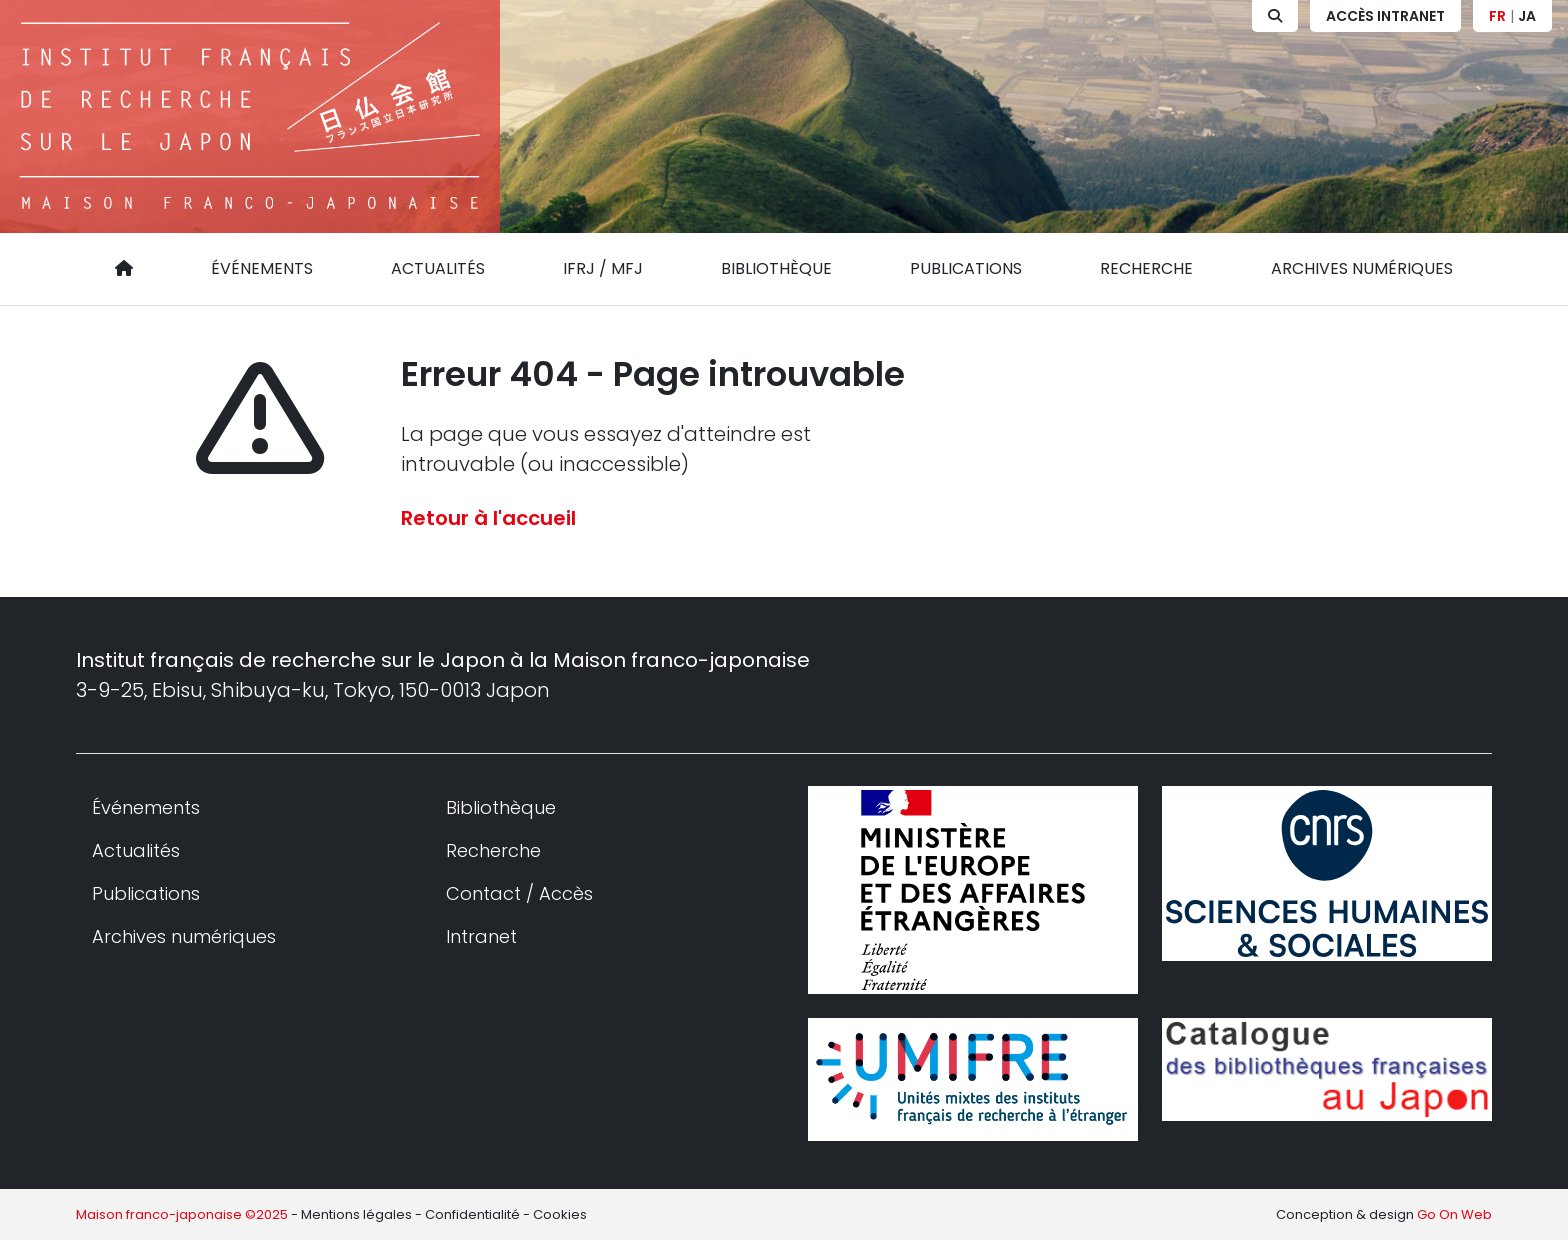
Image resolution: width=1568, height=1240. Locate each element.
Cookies (560, 1214)
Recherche (1146, 268)
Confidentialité (472, 1214)
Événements (262, 268)
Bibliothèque (776, 268)
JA (1527, 16)
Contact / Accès (519, 893)
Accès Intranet (1385, 16)
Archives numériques (1362, 268)
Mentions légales (356, 1214)
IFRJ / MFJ (603, 268)
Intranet (481, 936)
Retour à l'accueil (488, 518)
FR (1497, 16)
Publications (966, 268)
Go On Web (1454, 1214)
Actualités (438, 268)
